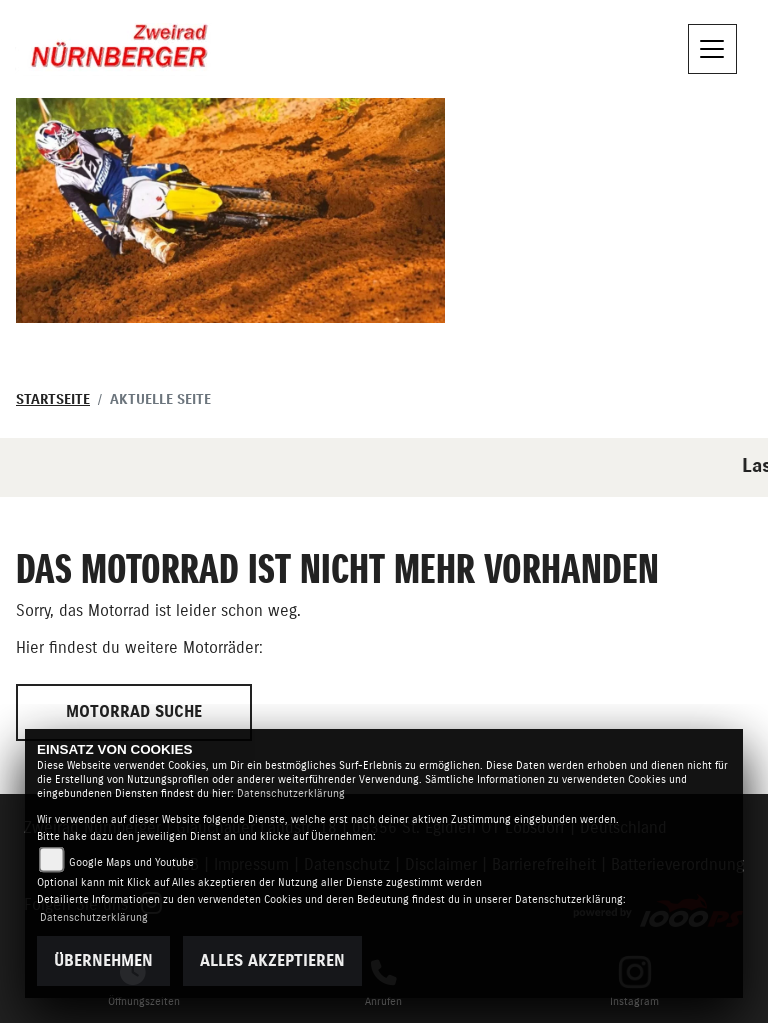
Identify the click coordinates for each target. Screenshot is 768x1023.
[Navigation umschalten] (713, 49)
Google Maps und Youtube (131, 862)
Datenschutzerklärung (291, 793)
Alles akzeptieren (272, 961)
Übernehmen (103, 961)
